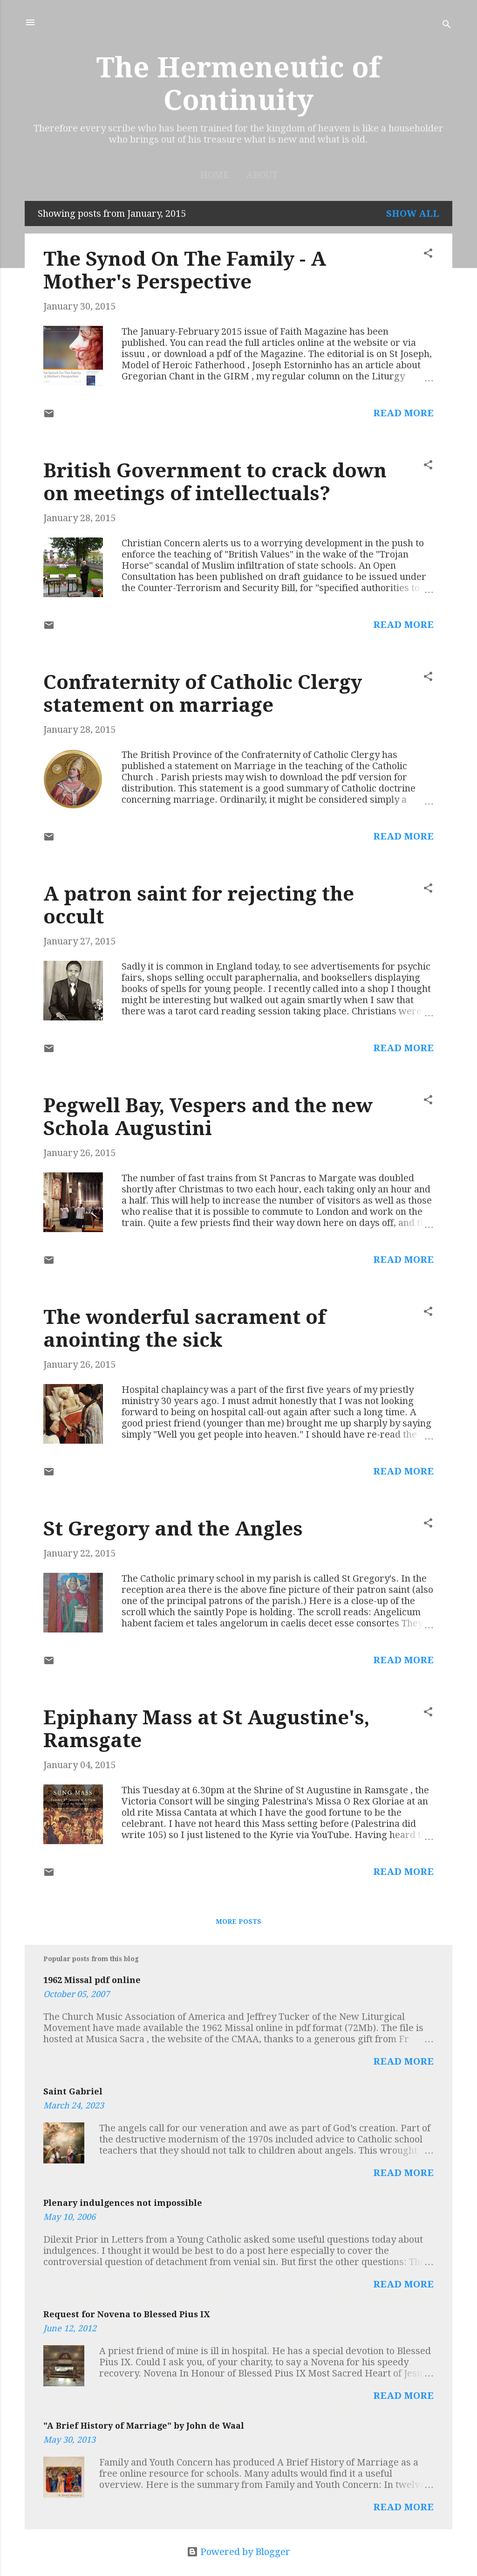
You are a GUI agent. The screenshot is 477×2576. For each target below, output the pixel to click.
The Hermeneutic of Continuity (238, 84)
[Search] (446, 25)
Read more (403, 413)
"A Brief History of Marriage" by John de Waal (143, 2426)
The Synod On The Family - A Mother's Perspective (184, 270)
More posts (238, 1921)
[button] (428, 254)
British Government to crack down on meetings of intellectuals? (215, 482)
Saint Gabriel (72, 2091)
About (262, 174)
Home (214, 174)
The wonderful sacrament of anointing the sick (184, 1328)
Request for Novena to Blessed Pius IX (126, 2314)
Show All (412, 213)
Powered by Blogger (238, 2551)
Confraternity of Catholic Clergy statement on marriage (202, 693)
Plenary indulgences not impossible (122, 2203)
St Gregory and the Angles (173, 1528)
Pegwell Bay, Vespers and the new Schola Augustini (208, 1117)
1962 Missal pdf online (92, 1980)
